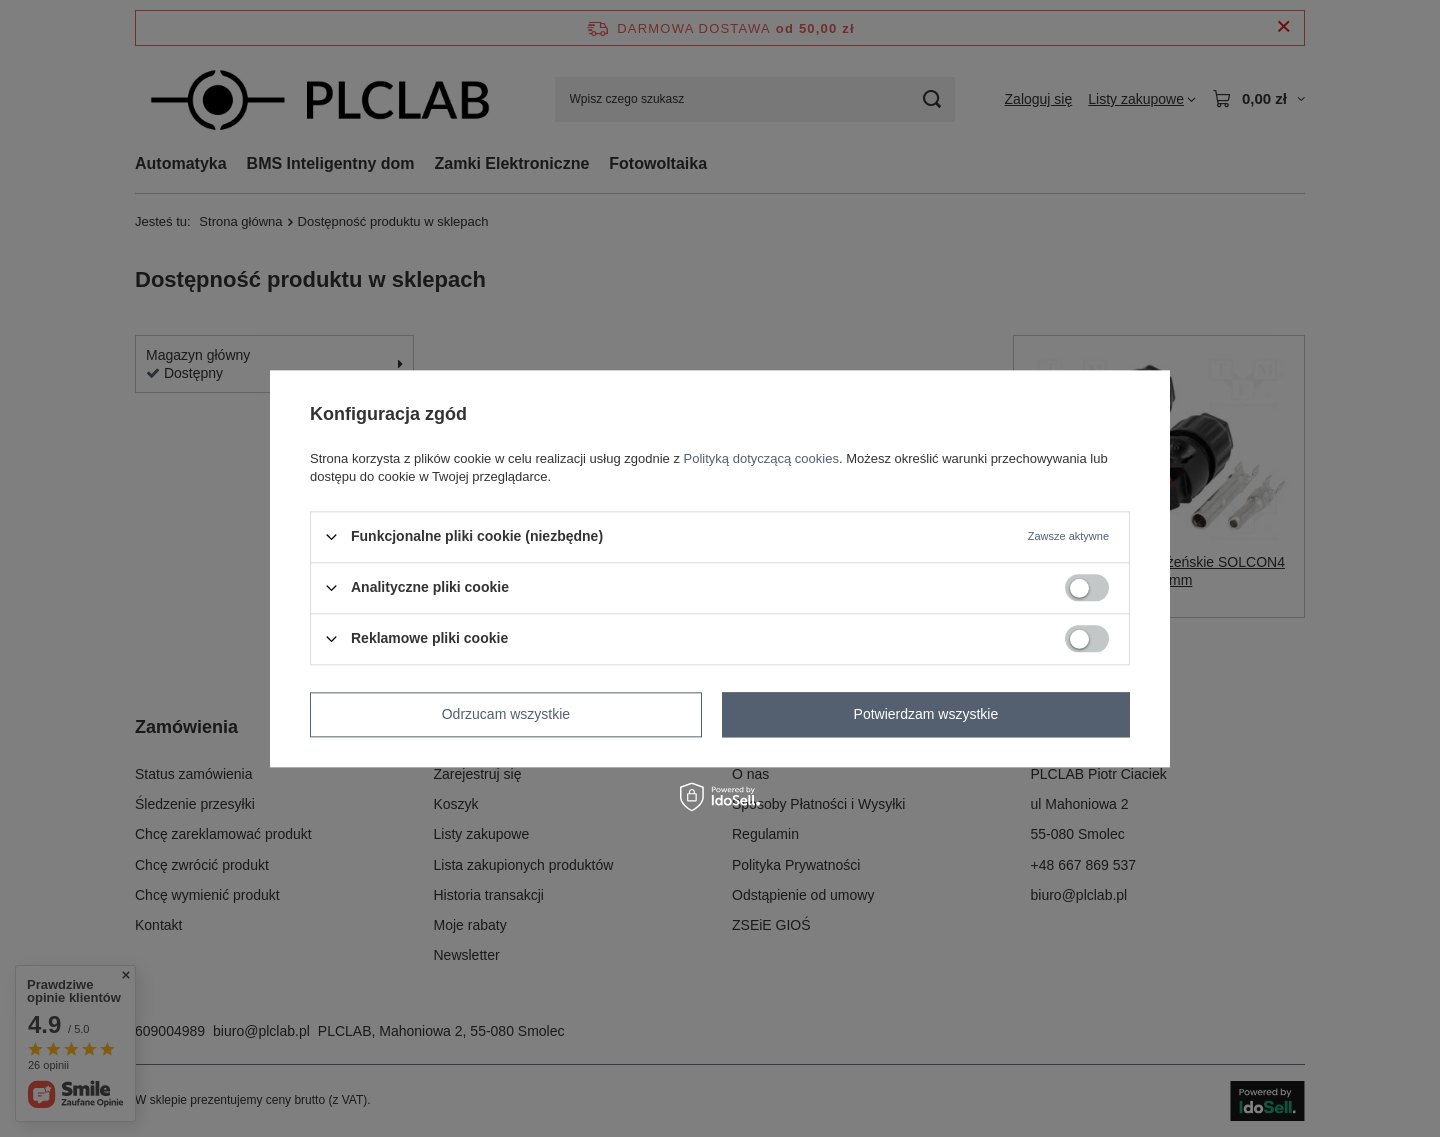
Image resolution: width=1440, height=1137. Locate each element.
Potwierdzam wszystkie (926, 714)
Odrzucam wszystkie (506, 714)
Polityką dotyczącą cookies (761, 458)
